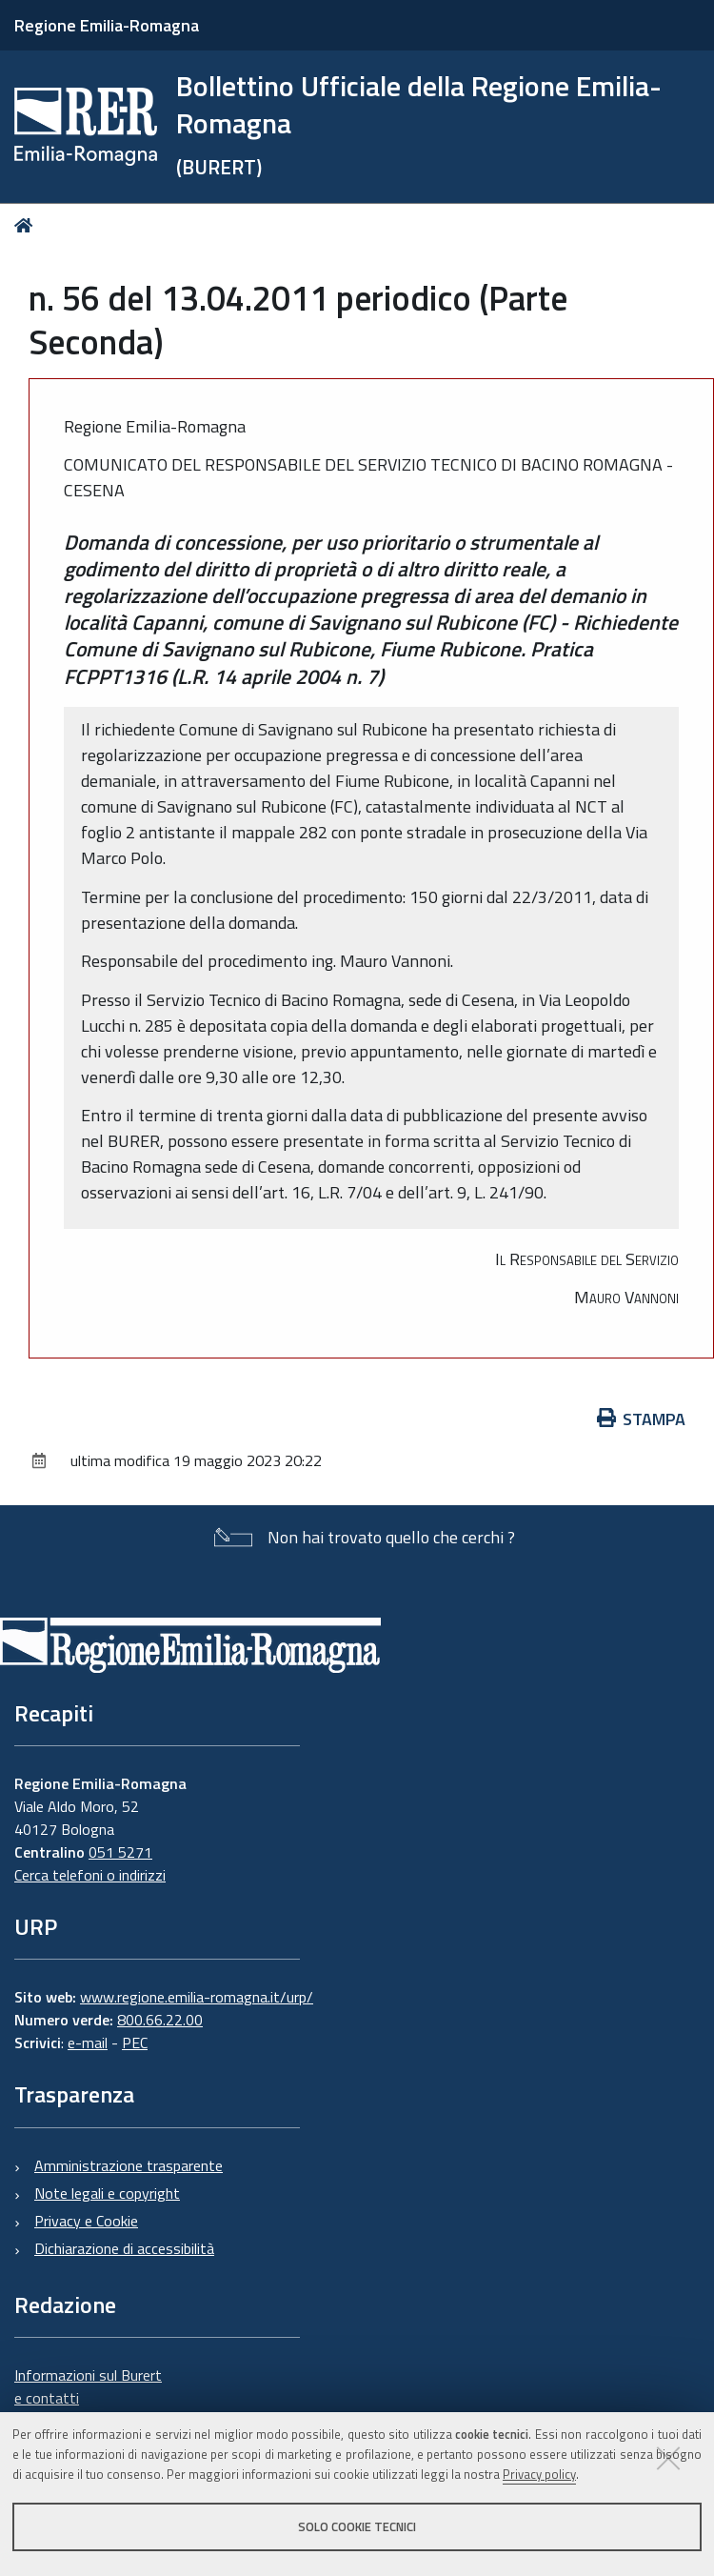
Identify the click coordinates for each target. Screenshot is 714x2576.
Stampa (641, 1419)
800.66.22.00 (160, 2019)
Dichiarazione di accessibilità (124, 2248)
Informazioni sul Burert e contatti (88, 2386)
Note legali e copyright (107, 2193)
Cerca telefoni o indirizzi (90, 1874)
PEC (135, 2042)
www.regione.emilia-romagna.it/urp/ (196, 1996)
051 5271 (120, 1852)
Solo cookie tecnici (357, 2526)
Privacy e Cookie (86, 2220)
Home (27, 225)
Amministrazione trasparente (128, 2165)
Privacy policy (539, 2474)
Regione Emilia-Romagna (106, 25)
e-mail (88, 2042)
